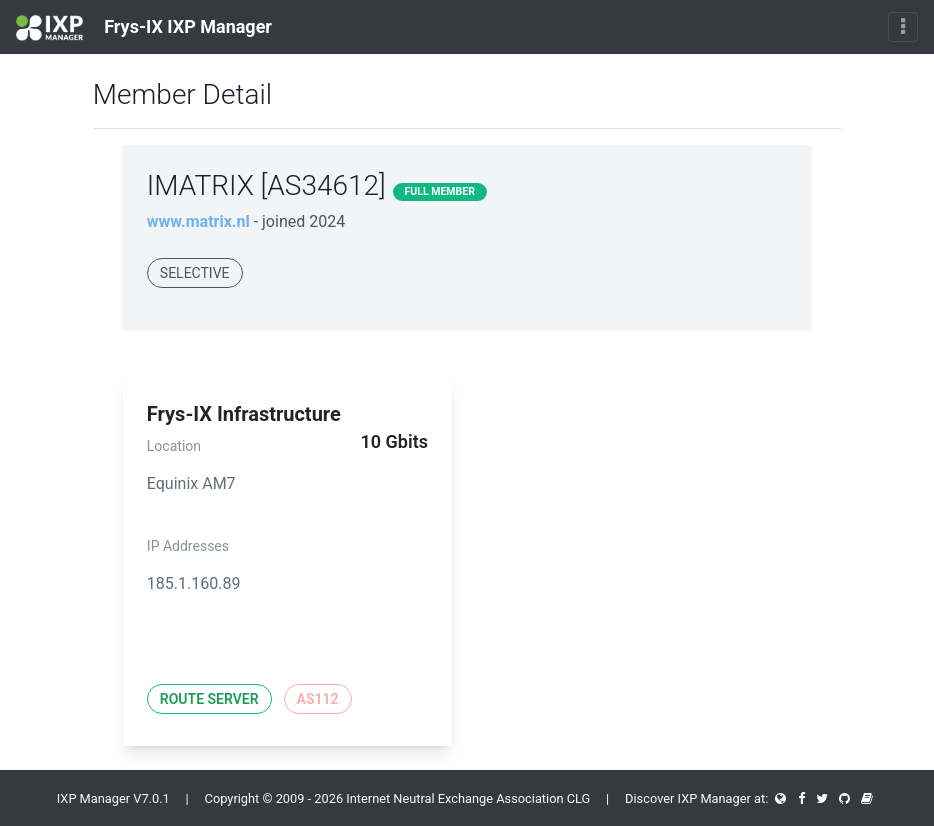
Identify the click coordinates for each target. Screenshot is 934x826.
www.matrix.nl (198, 221)
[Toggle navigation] (903, 27)
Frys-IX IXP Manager (144, 28)
